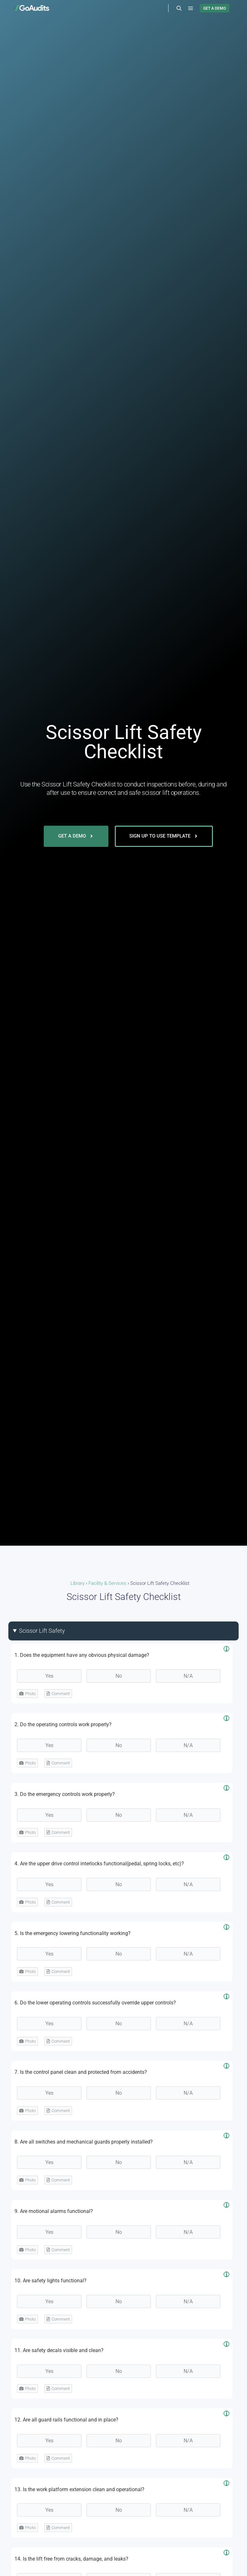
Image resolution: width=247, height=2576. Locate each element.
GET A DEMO (214, 8)
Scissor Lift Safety (42, 1630)
